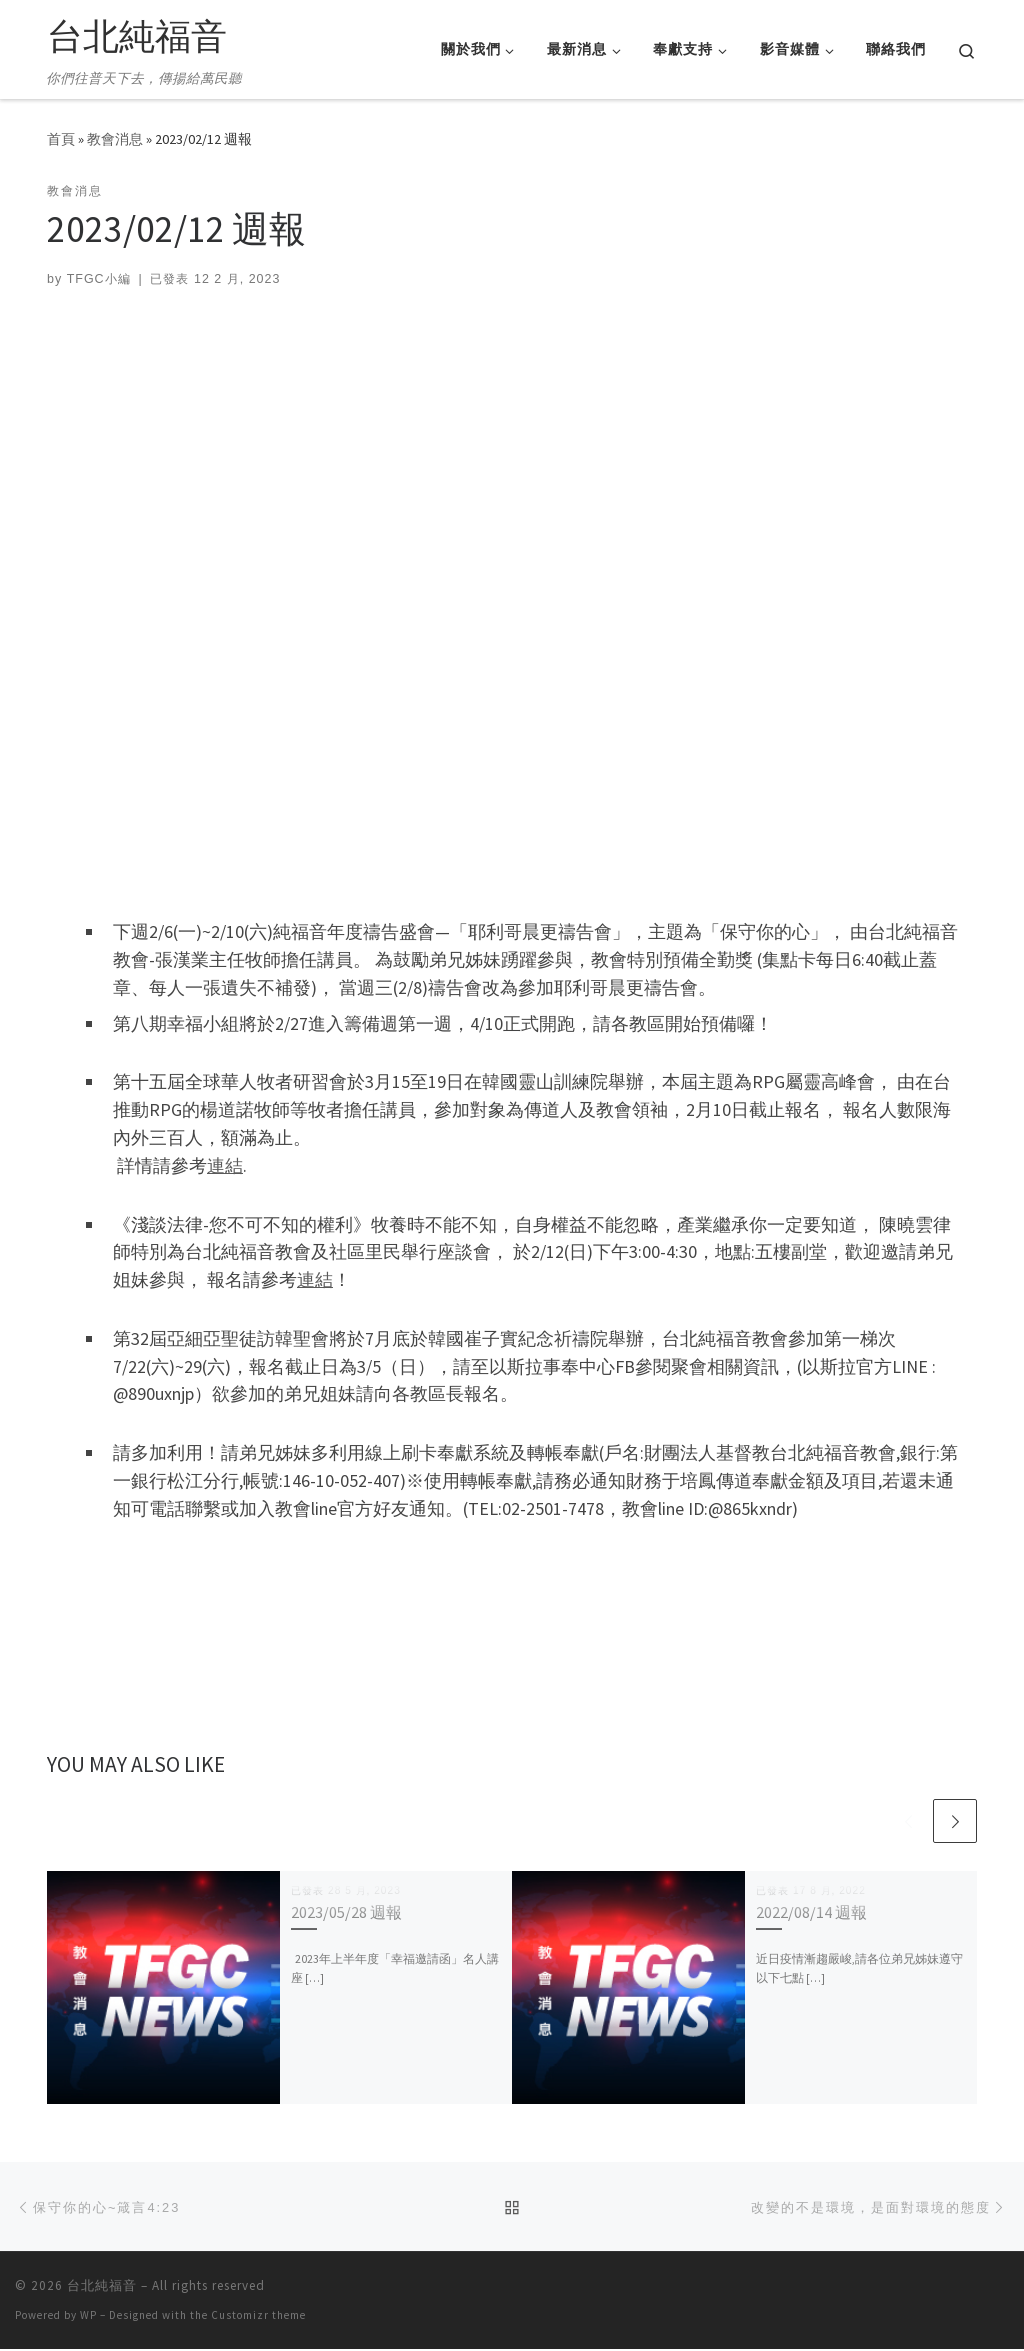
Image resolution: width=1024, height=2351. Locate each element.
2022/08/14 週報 (811, 1913)
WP (88, 2317)
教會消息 (115, 139)
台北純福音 (102, 2287)
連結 (225, 1165)
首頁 (61, 139)
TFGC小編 (99, 279)
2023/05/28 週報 (346, 1913)
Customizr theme (258, 2317)
